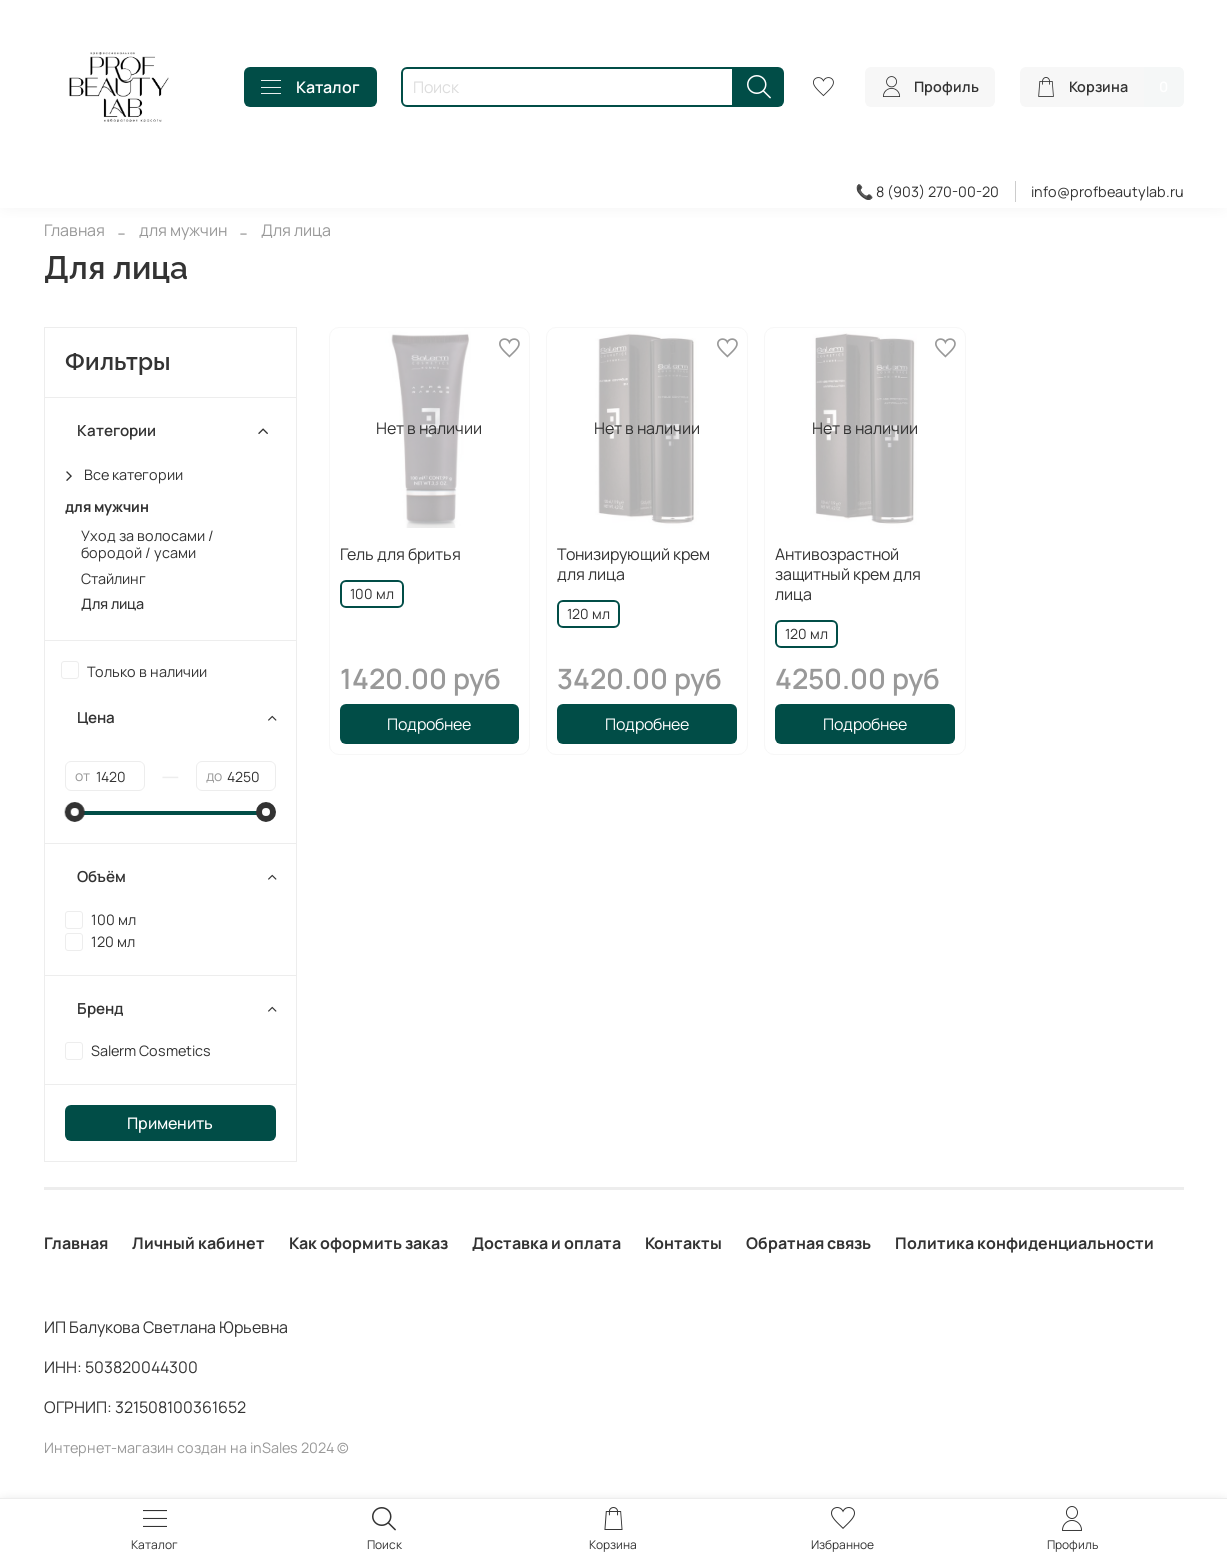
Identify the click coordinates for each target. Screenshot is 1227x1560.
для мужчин (183, 230)
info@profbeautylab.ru (1107, 191)
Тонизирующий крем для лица (633, 564)
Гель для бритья (400, 554)
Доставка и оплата (546, 1243)
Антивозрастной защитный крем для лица (848, 574)
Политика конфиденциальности (1024, 1243)
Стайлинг (113, 578)
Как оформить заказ (368, 1243)
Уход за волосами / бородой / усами (147, 544)
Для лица (112, 603)
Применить (170, 1123)
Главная (74, 230)
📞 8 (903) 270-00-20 (928, 191)
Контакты (683, 1243)
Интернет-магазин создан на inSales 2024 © (196, 1447)
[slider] (75, 812)
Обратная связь (808, 1243)
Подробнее (429, 724)
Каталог (310, 87)
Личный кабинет (198, 1243)
